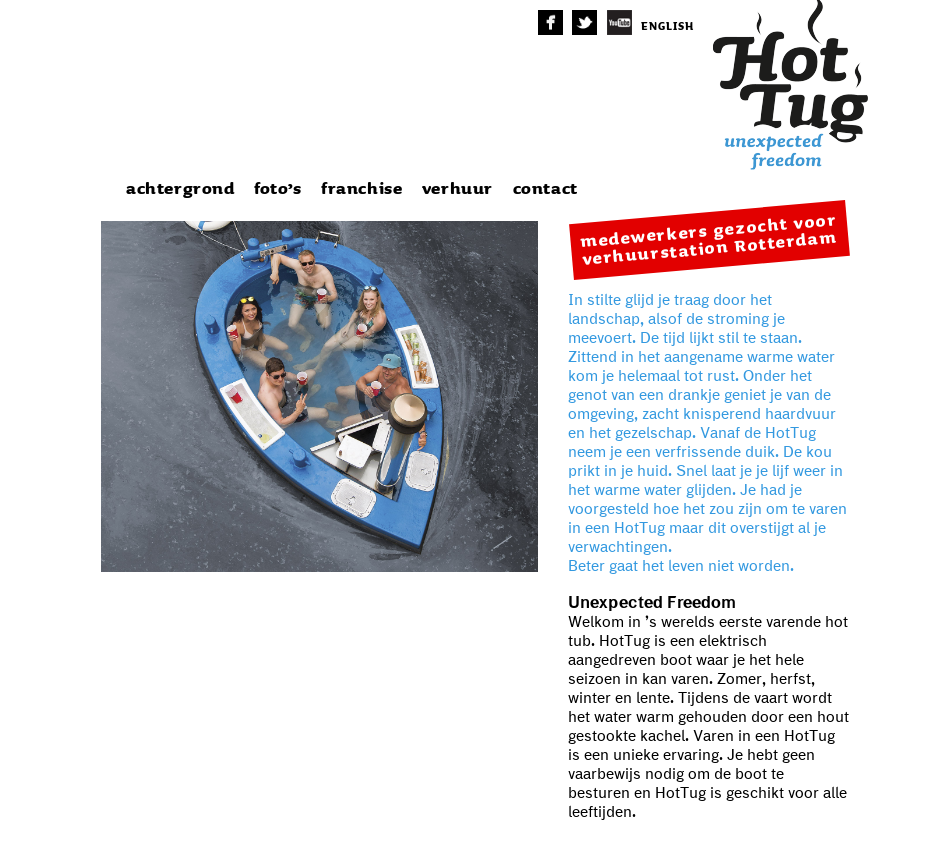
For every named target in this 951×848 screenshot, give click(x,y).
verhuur (457, 189)
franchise (361, 189)
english (667, 26)
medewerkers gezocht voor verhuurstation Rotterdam (708, 240)
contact (545, 189)
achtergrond (180, 189)
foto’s (278, 189)
